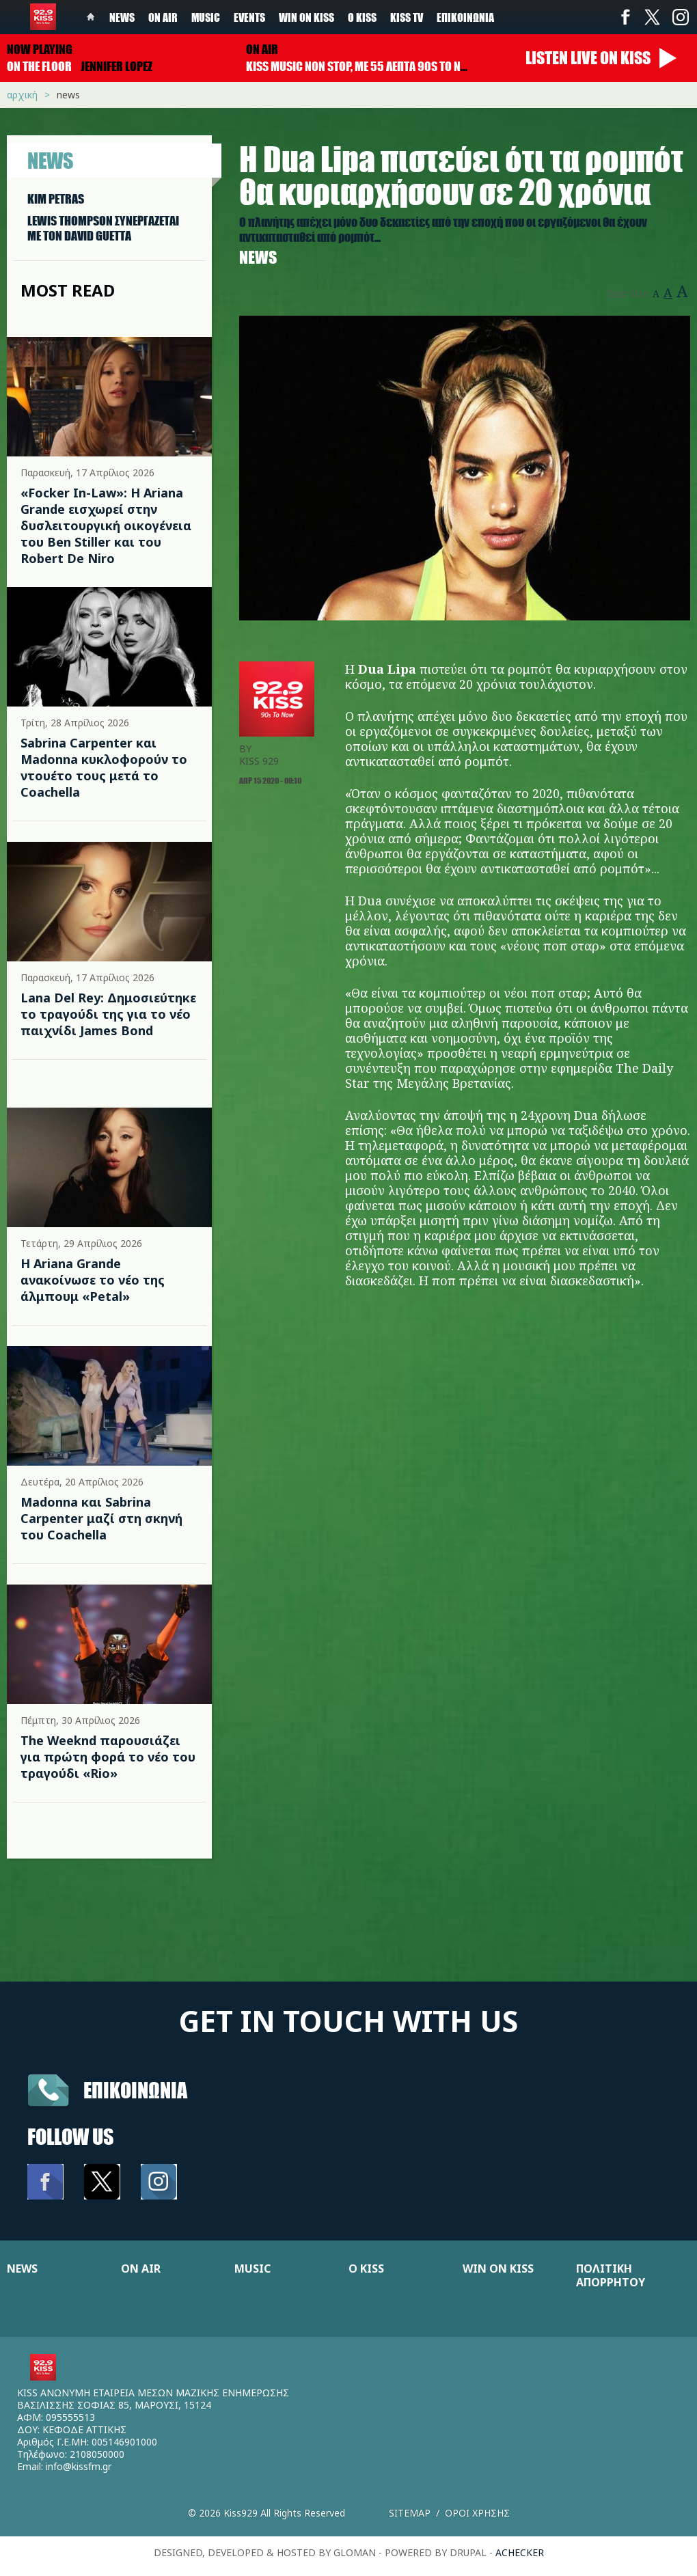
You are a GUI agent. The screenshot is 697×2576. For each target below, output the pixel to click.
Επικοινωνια (135, 2089)
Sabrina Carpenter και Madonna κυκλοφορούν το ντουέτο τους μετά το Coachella (103, 767)
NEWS (22, 2268)
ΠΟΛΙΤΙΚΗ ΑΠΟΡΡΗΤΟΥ (610, 2275)
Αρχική (22, 94)
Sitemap (409, 2512)
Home (90, 17)
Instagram (680, 17)
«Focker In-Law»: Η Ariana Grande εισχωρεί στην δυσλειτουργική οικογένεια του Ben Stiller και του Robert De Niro (105, 525)
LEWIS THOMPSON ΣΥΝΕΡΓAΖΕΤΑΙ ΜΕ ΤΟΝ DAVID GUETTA (103, 228)
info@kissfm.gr (78, 2466)
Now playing (39, 49)
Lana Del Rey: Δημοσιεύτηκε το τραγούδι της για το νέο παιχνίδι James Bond (108, 1014)
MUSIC (252, 2268)
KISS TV (406, 17)
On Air (163, 17)
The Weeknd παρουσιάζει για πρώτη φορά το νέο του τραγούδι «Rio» (107, 1756)
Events (249, 17)
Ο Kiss (362, 17)
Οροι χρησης (477, 2512)
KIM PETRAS (55, 198)
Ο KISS (366, 2268)
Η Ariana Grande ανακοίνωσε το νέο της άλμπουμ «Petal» (92, 1279)
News (122, 17)
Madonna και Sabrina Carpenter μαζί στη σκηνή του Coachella (101, 1518)
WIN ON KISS (498, 2268)
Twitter (652, 17)
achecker (519, 2552)
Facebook (625, 17)
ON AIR (141, 2268)
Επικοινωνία (465, 17)
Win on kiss (306, 17)
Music (205, 17)
